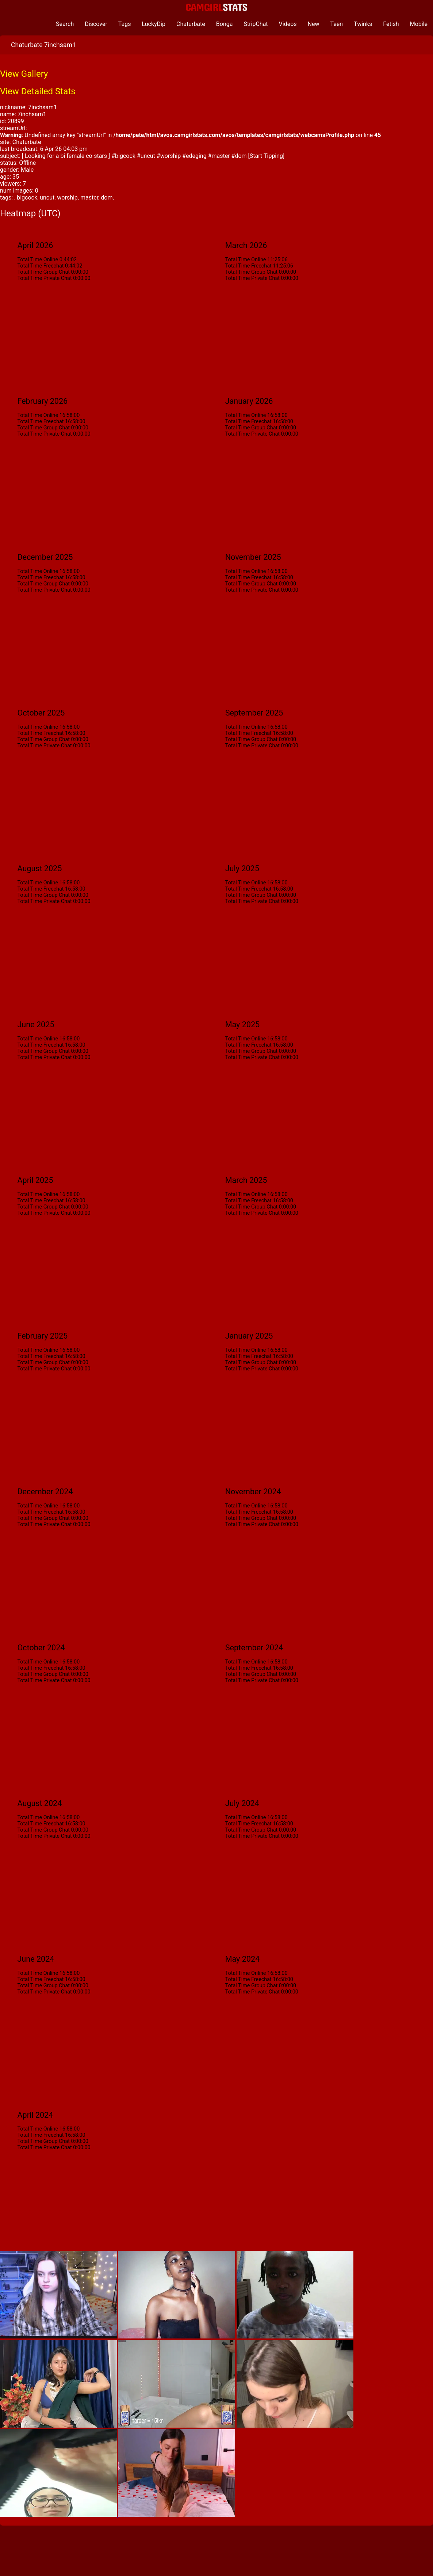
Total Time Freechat (40, 266)
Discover (96, 23)
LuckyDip (153, 23)
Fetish (391, 23)
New (313, 23)
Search (65, 23)
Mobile (419, 23)
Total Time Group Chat (43, 272)
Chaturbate (190, 23)
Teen (336, 23)
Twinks (363, 23)
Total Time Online (37, 260)
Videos (288, 23)
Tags (124, 23)
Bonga (224, 23)
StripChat (256, 23)
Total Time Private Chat (44, 278)
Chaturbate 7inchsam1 (43, 45)
